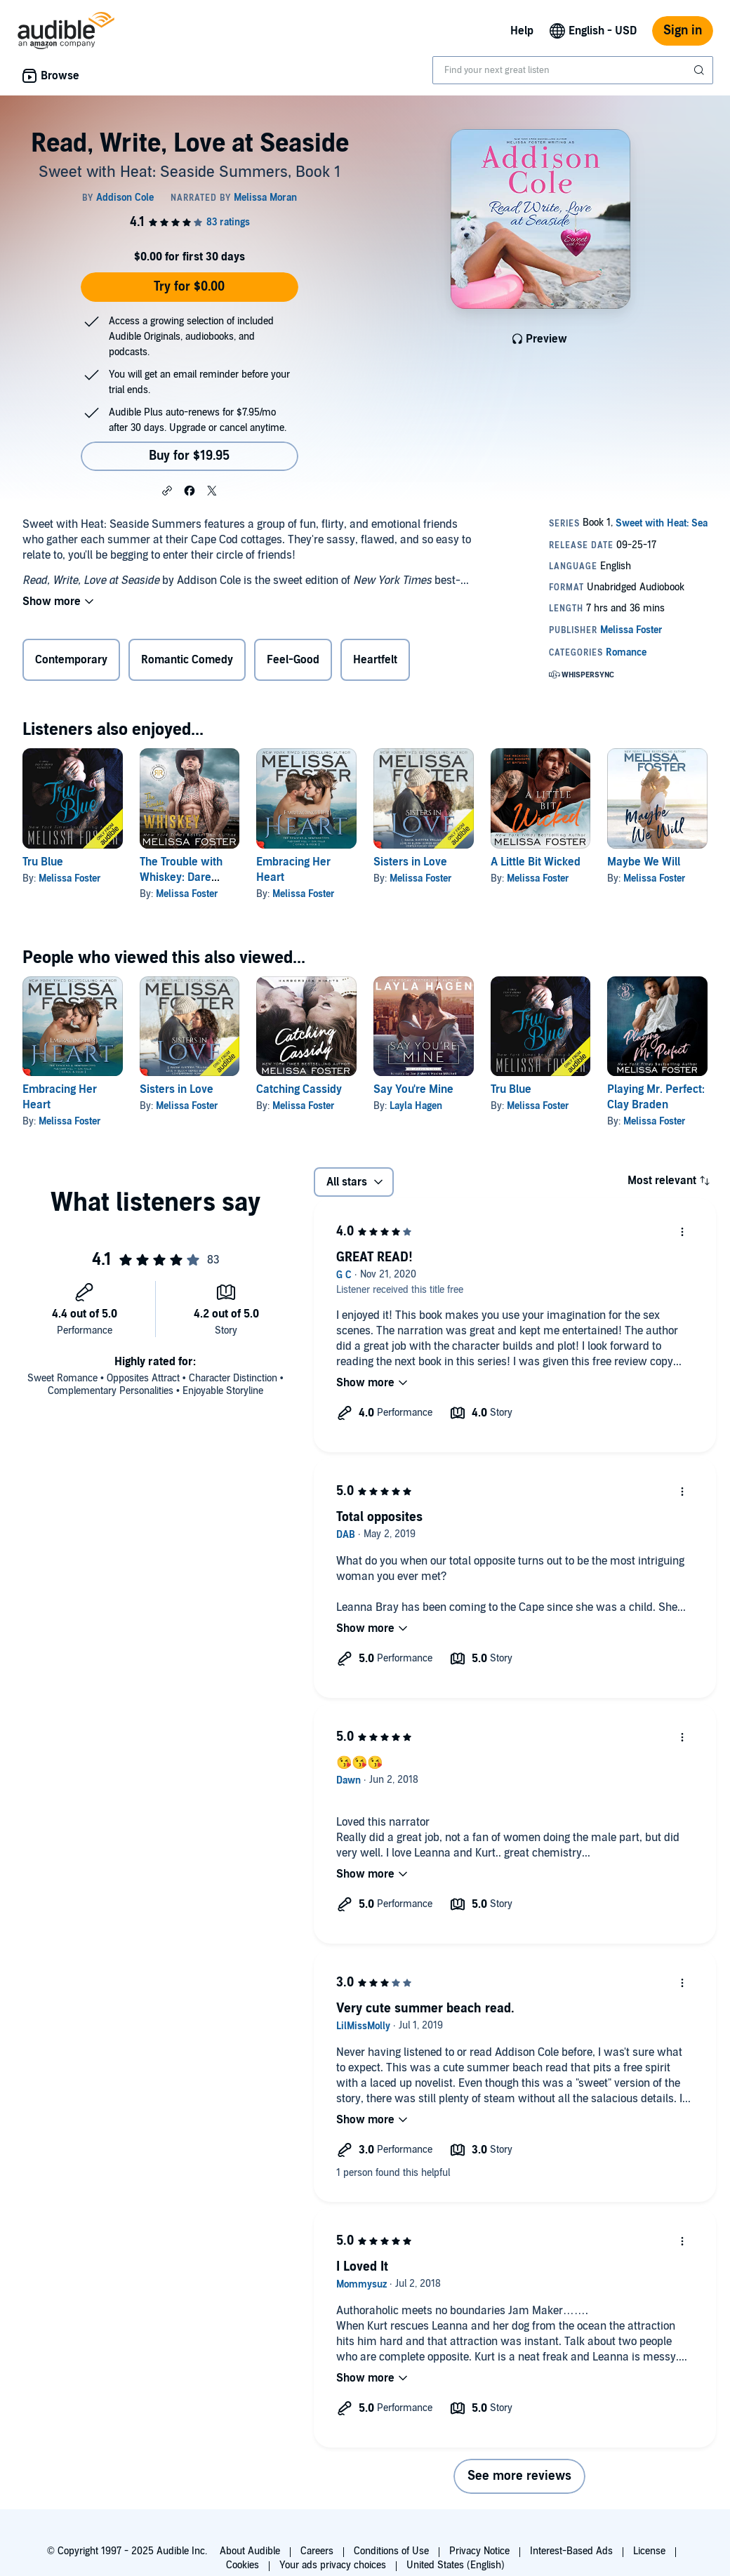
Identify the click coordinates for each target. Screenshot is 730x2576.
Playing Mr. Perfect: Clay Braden (656, 1097)
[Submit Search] (700, 70)
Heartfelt (375, 660)
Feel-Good (293, 660)
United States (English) (455, 2565)
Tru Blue (42, 862)
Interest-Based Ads (571, 2551)
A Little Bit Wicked (535, 862)
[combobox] (572, 70)
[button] (167, 490)
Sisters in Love (410, 862)
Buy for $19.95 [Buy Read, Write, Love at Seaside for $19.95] (189, 456)
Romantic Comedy (187, 660)
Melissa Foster (70, 878)
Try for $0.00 (189, 286)
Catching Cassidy (299, 1089)
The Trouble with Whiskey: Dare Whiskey (181, 877)
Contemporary (71, 660)
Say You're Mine (413, 1089)
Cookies (242, 2565)
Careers (316, 2551)
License (649, 2551)
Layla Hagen (416, 1106)
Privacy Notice (479, 2551)
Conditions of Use (391, 2551)
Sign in (682, 30)
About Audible (250, 2551)
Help (521, 31)
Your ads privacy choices (332, 2565)
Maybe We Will (643, 862)
